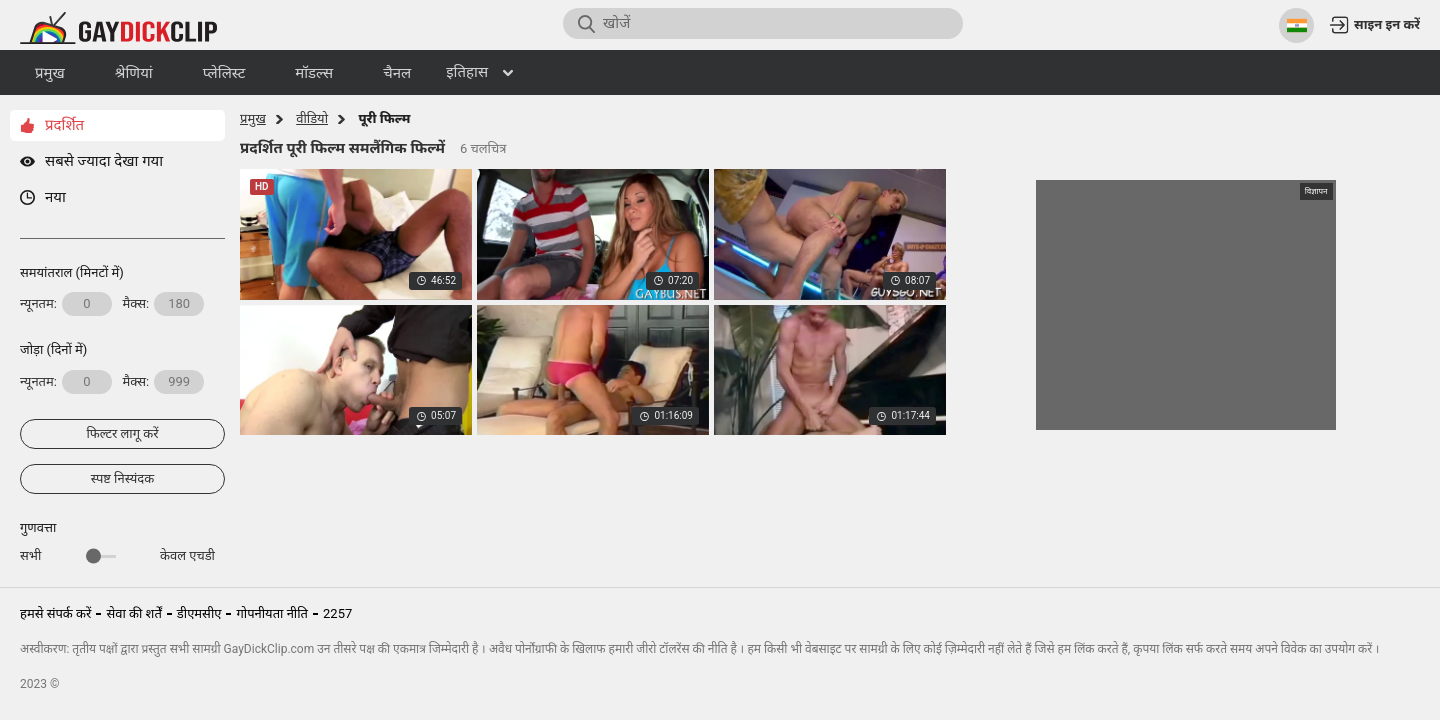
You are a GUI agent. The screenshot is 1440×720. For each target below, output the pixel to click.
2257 (337, 613)
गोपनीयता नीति (272, 613)
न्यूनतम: (66, 304)
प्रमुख (253, 118)
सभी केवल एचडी (117, 555)
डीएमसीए (199, 613)
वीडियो (312, 118)
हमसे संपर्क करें (55, 613)
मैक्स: (164, 304)
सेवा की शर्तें (133, 613)
